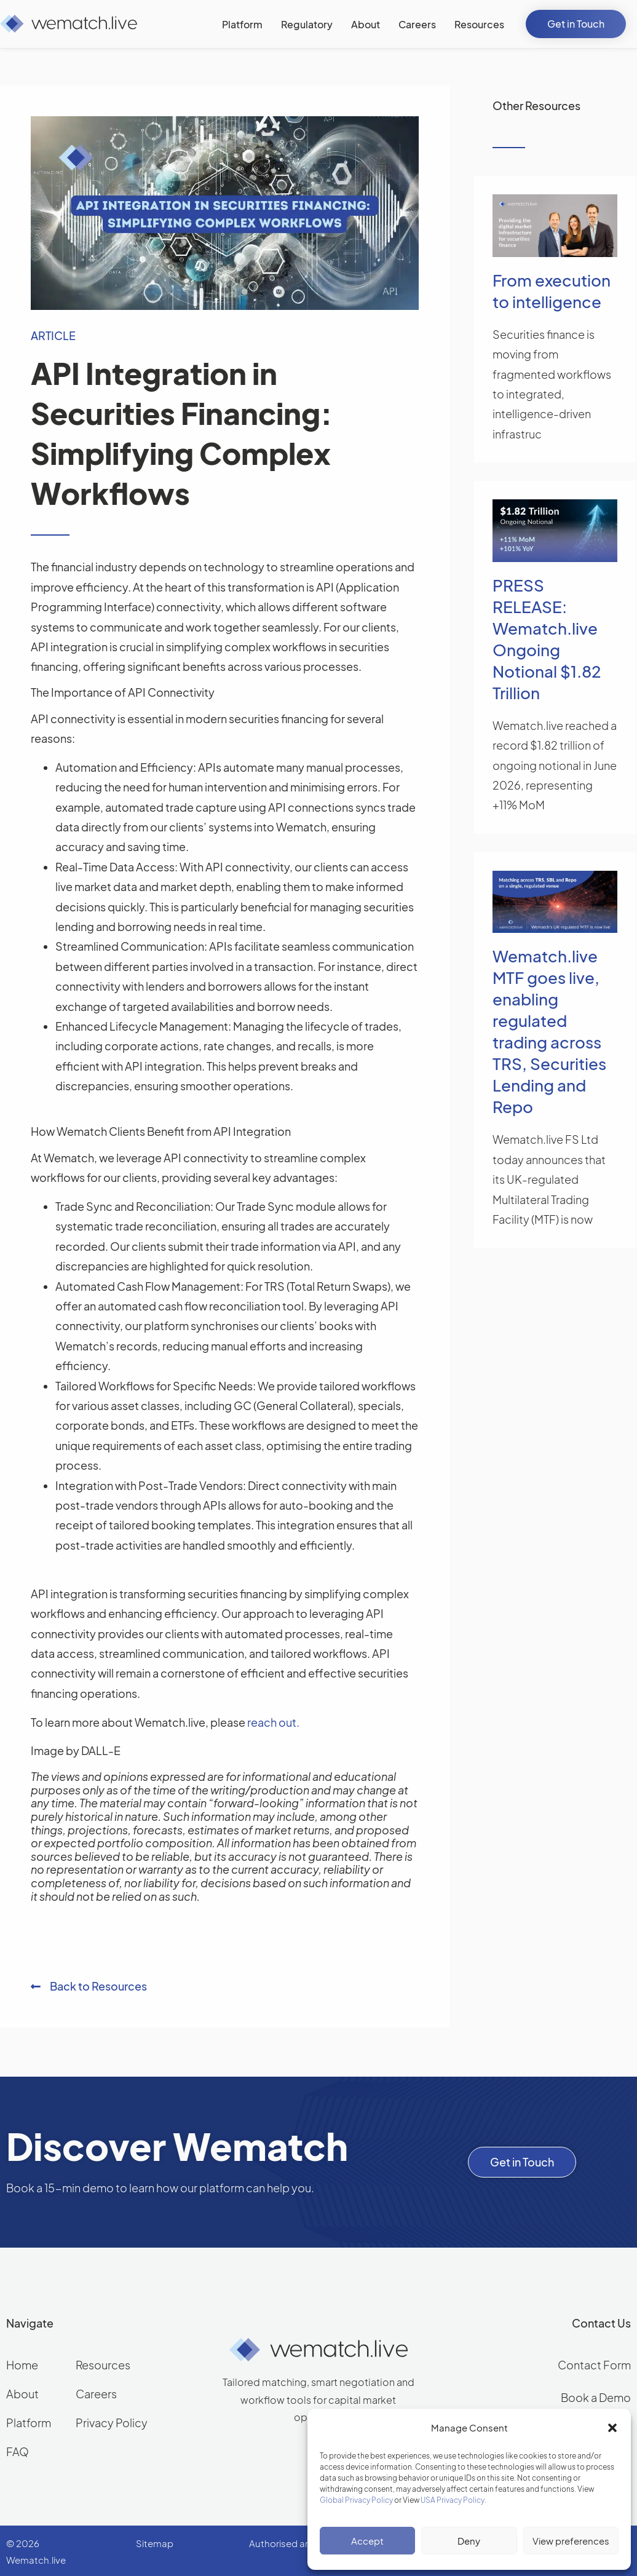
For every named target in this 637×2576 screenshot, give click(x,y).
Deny (468, 2540)
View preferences (570, 2540)
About (22, 2394)
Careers (96, 2394)
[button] (612, 2428)
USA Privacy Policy (453, 2500)
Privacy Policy (112, 2422)
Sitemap (154, 2543)
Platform (28, 2422)
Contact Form (594, 2365)
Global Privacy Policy (356, 2500)
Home (22, 2365)
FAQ (17, 2451)
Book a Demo (596, 2397)
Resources (103, 2365)
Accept (367, 2540)
